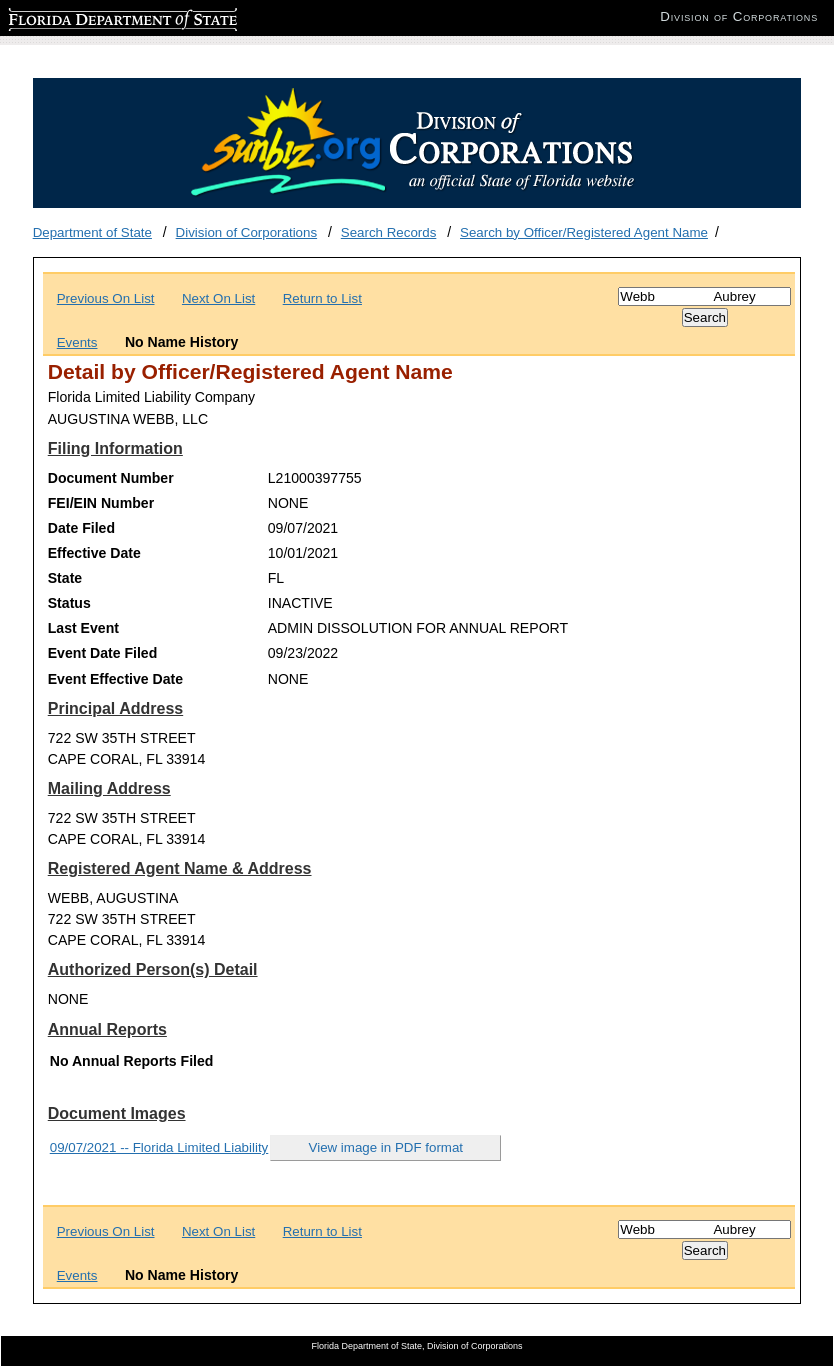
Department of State (92, 232)
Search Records (389, 232)
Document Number (111, 478)
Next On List (218, 298)
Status (69, 603)
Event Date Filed (103, 653)
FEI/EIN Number (101, 503)
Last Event (83, 628)
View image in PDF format (386, 1147)
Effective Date (94, 553)
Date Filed (81, 528)
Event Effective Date (115, 679)
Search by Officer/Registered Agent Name (584, 232)
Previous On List (106, 298)
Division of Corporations (247, 232)
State (65, 578)
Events (77, 342)
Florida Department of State (90, 16)
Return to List (322, 298)
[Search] (704, 296)
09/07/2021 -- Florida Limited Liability (159, 1147)
